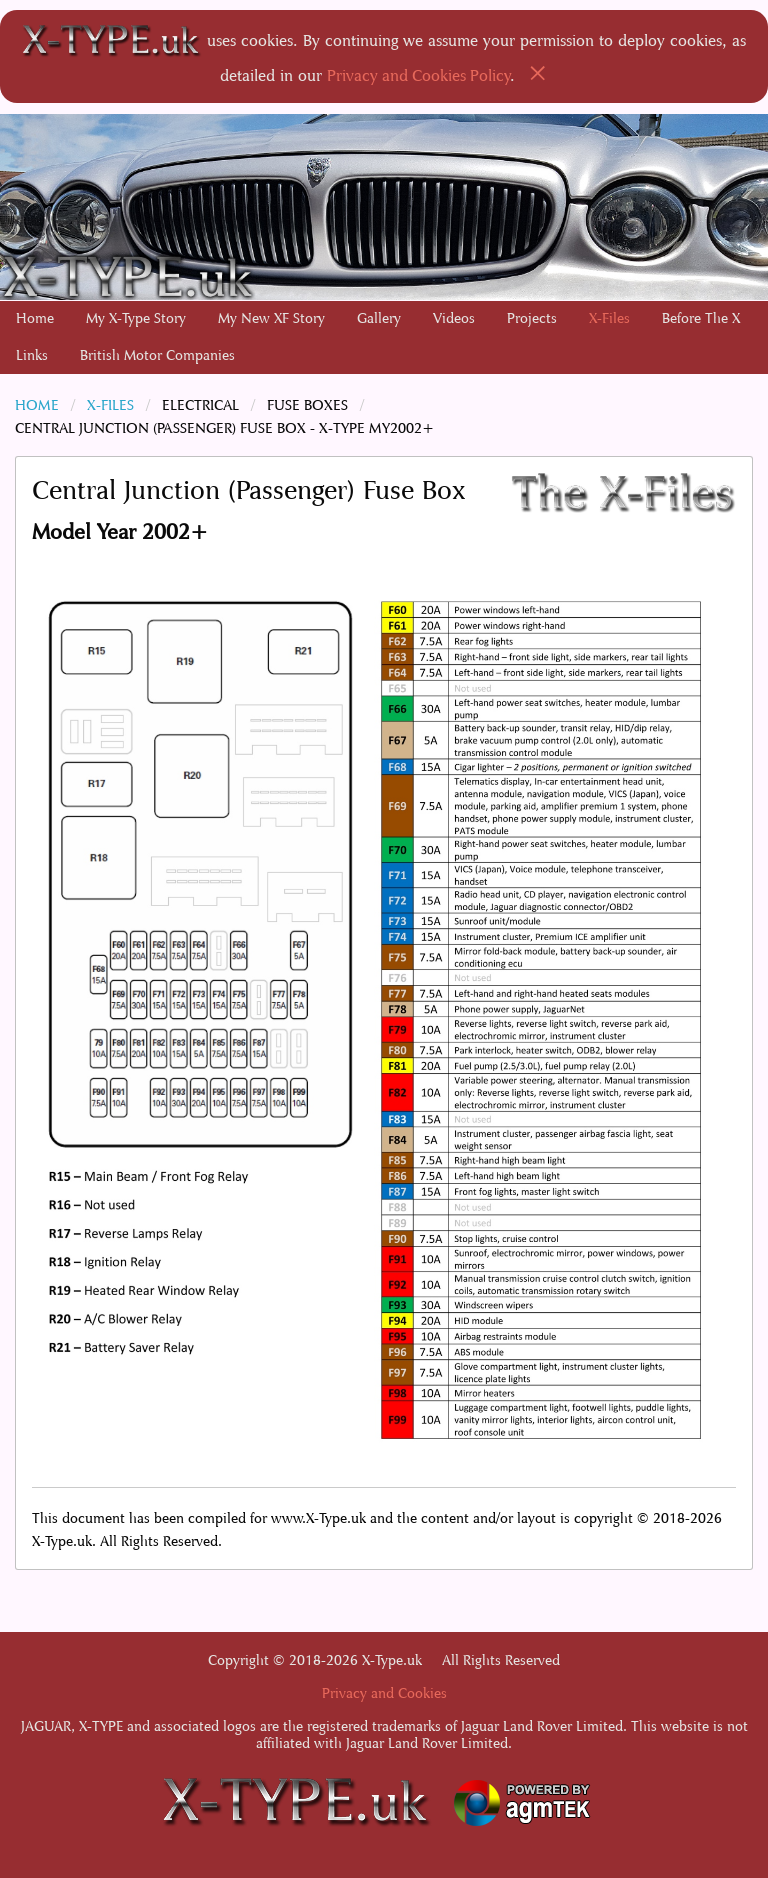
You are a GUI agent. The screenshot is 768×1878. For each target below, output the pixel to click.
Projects (532, 318)
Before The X (701, 318)
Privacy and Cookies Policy (419, 75)
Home (35, 318)
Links (32, 355)
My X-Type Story (136, 318)
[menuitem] (35, 319)
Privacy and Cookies (384, 1693)
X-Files (609, 318)
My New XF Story (271, 318)
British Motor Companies (157, 355)
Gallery (379, 318)
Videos (454, 318)
